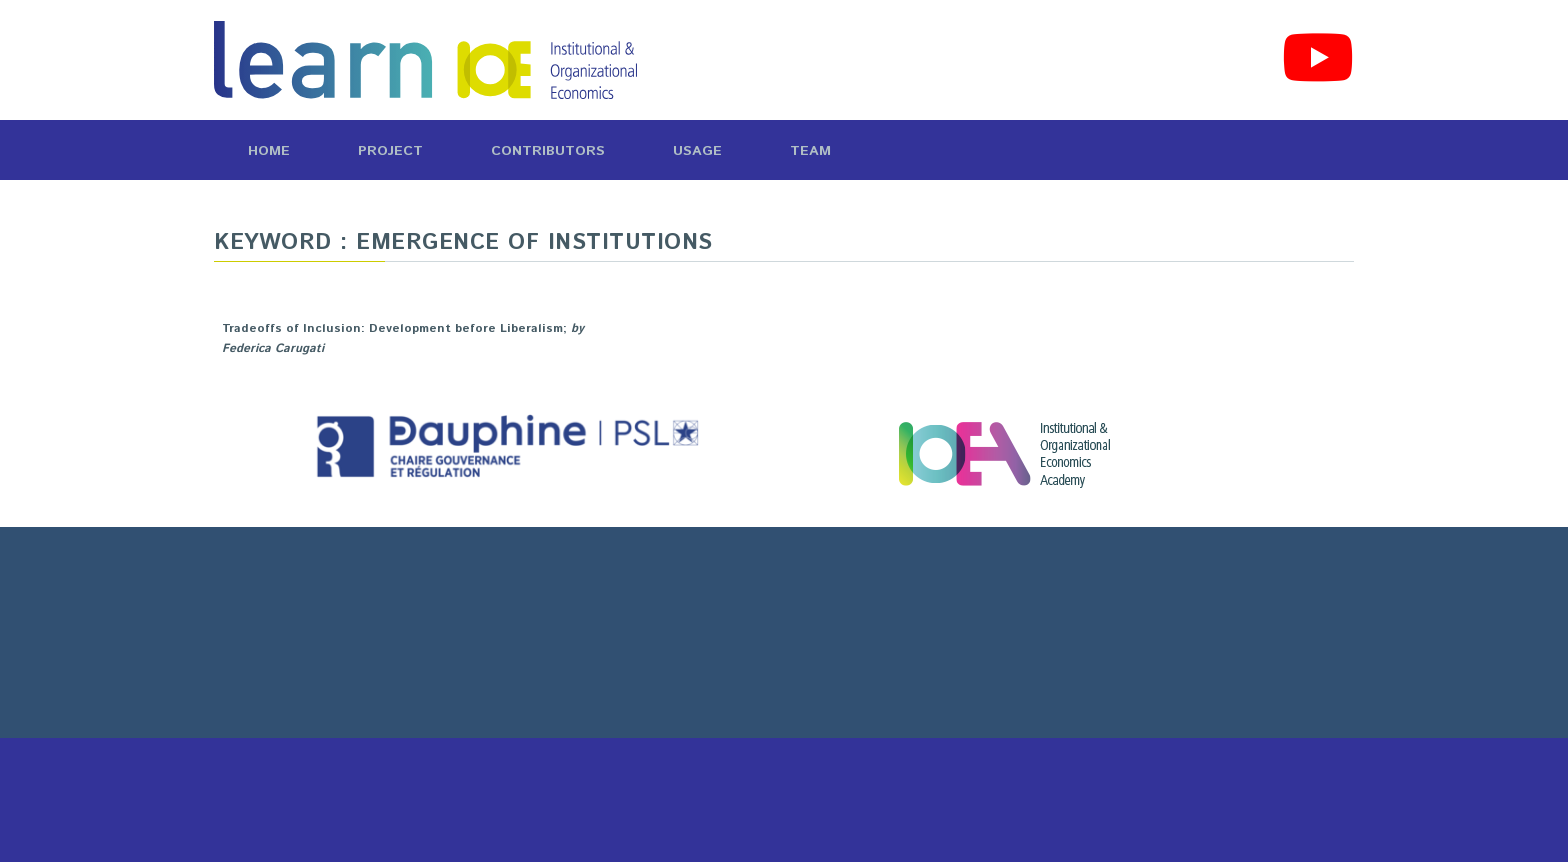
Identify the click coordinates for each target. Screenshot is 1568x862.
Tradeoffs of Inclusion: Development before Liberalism (392, 328)
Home (269, 151)
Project (390, 151)
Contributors (548, 151)
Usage (697, 151)
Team (810, 151)
